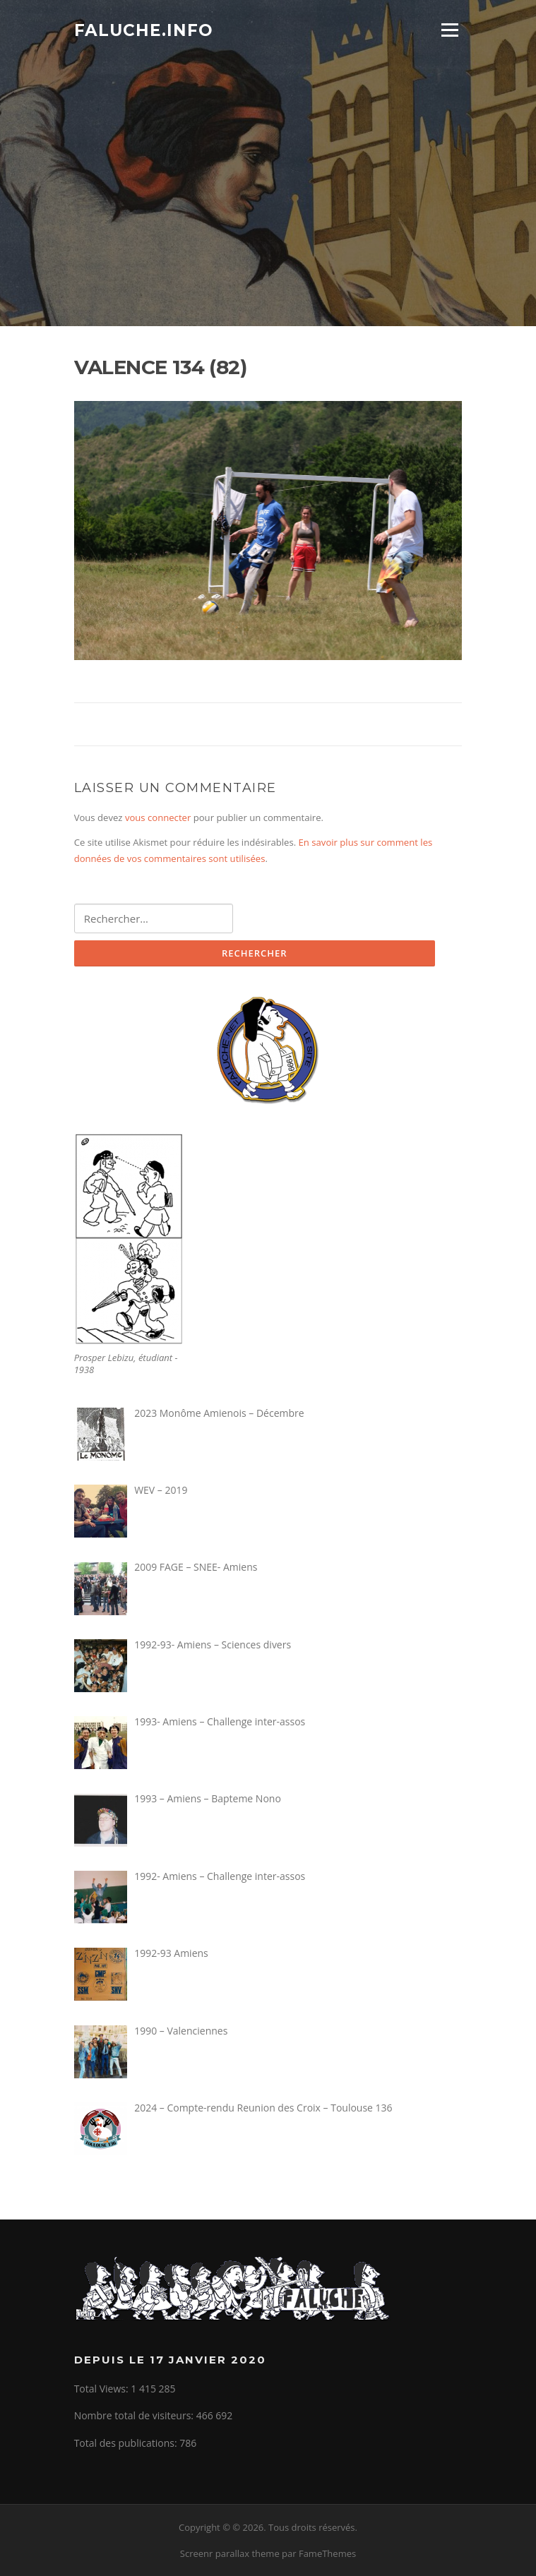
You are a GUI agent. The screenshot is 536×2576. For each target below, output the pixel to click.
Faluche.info (143, 30)
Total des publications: (127, 2443)
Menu (449, 29)
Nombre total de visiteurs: (135, 2415)
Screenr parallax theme (230, 2553)
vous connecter (158, 817)
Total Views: (102, 2388)
